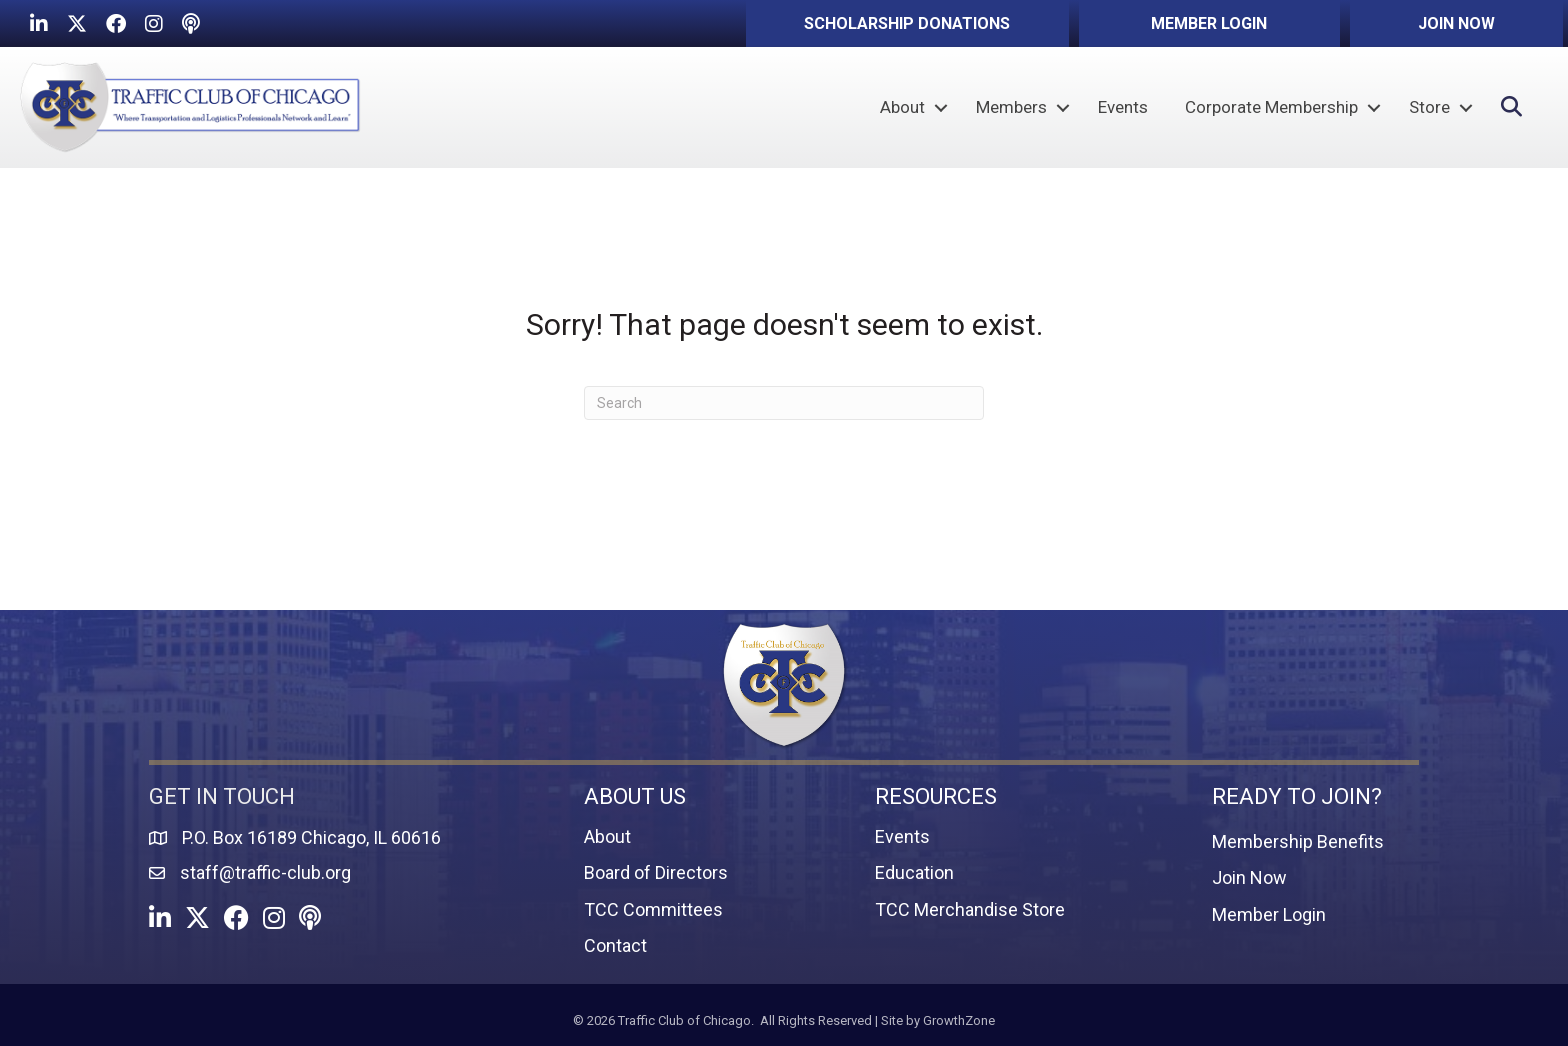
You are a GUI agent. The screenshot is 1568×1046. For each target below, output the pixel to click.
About (902, 107)
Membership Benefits (1298, 841)
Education (914, 872)
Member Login (1269, 914)
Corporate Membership (1271, 107)
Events (1123, 107)
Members (1011, 107)
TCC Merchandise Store (970, 909)
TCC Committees (653, 909)
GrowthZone (959, 1020)
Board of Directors (656, 872)
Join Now (1249, 877)
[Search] (784, 403)
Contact (615, 945)
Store (1429, 107)
